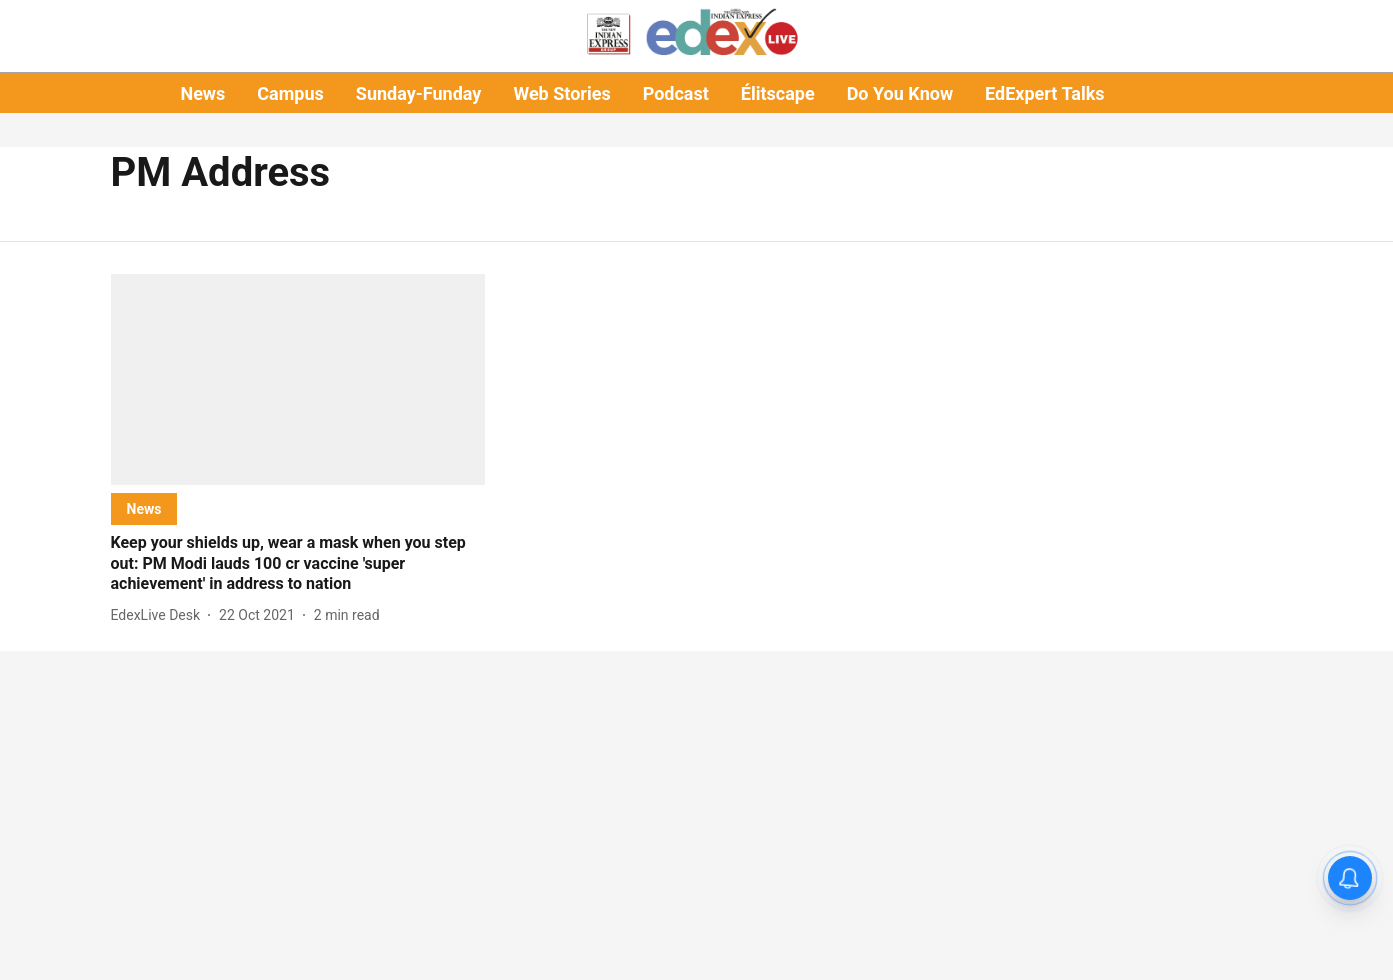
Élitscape (778, 93)
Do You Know (900, 93)
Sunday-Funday (419, 93)
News (202, 93)
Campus (290, 93)
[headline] (298, 564)
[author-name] (160, 615)
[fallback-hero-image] (298, 379)
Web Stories (561, 93)
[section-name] (144, 508)
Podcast (676, 93)
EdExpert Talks (1044, 93)
